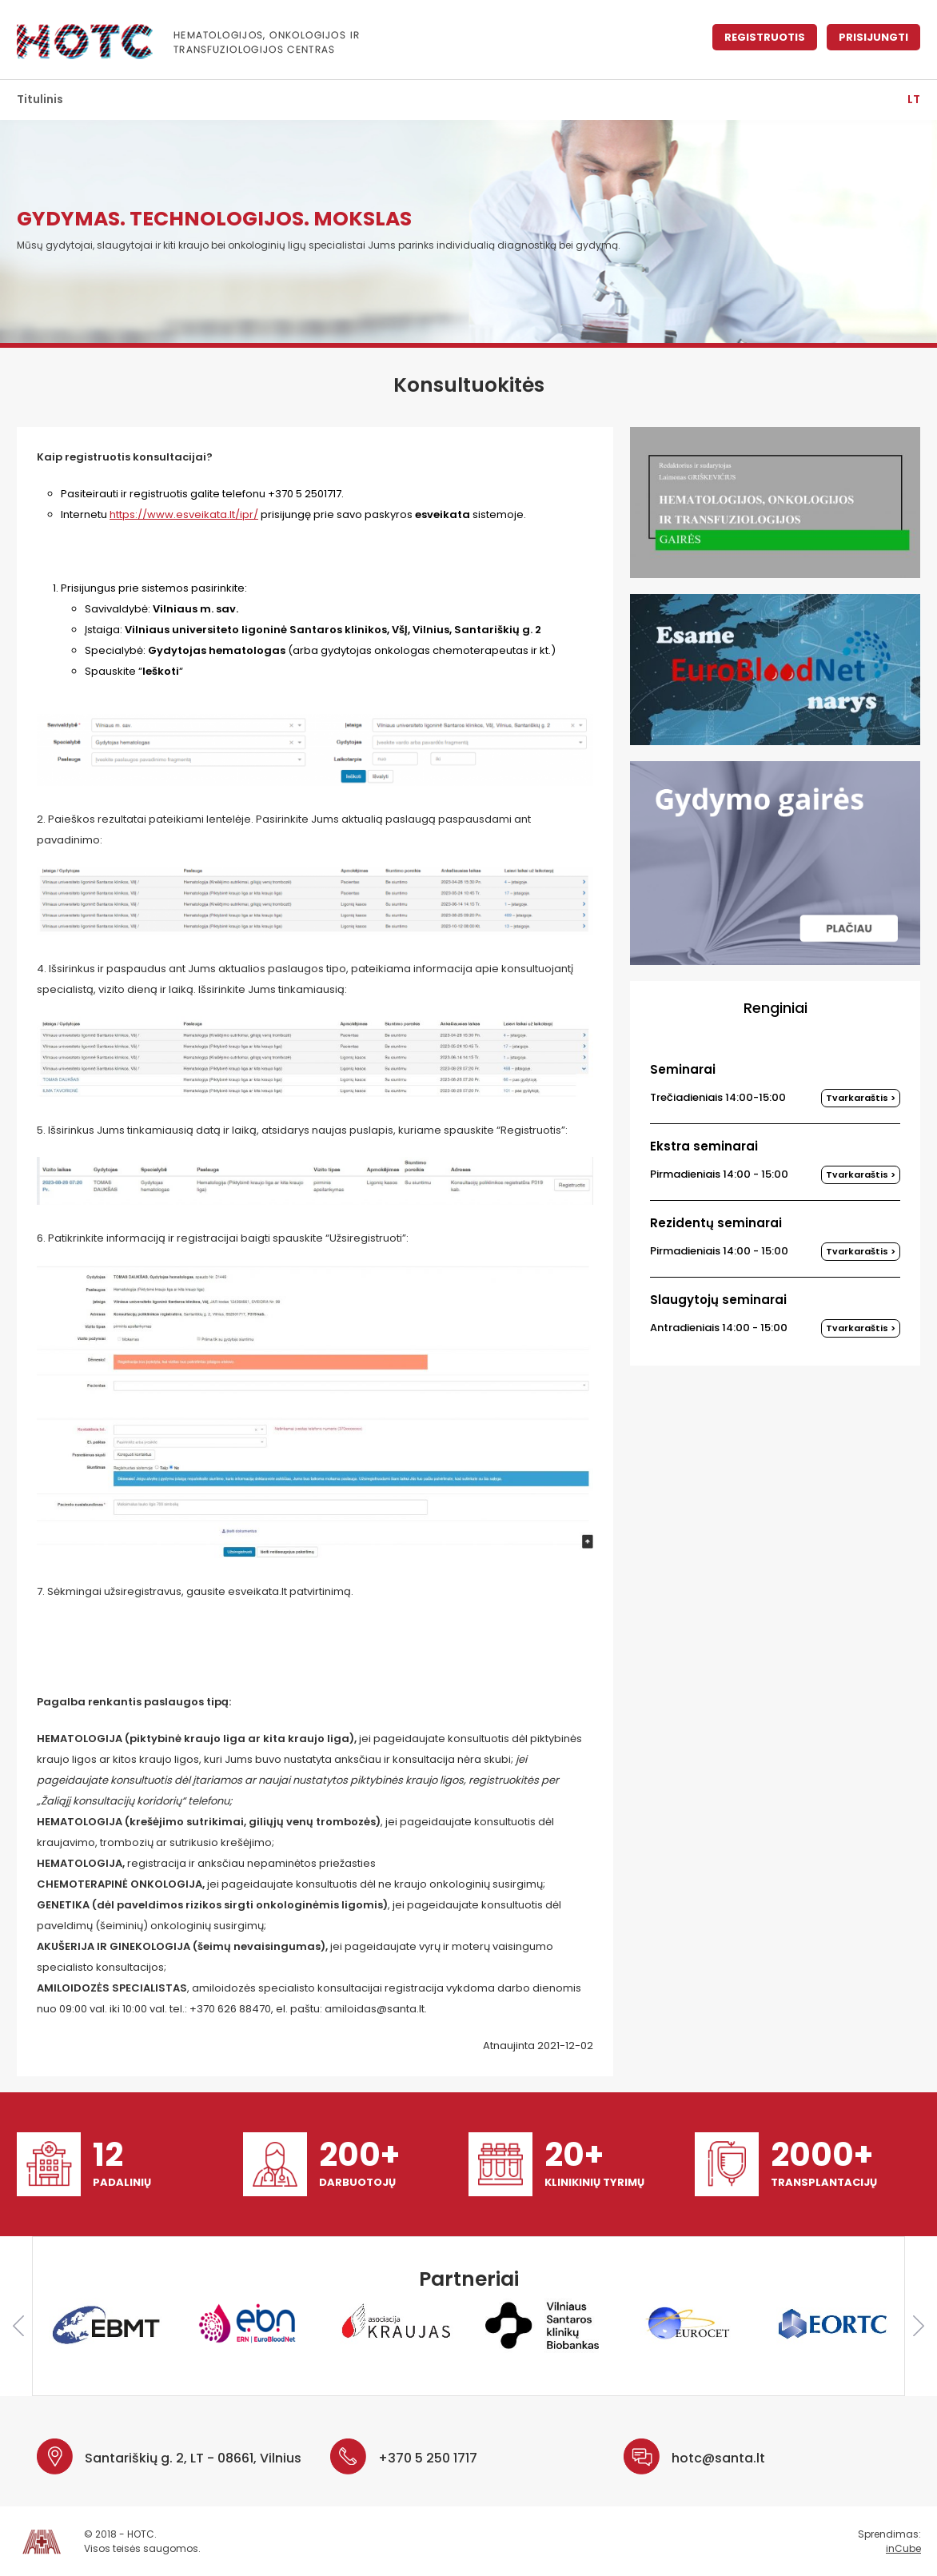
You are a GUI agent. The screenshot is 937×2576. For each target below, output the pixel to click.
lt (913, 99)
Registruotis (764, 37)
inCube (903, 2548)
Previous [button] (18, 2326)
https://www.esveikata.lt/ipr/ (184, 514)
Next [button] (918, 2326)
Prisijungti (873, 37)
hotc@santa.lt (718, 2458)
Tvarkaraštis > (860, 1097)
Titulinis (40, 99)
